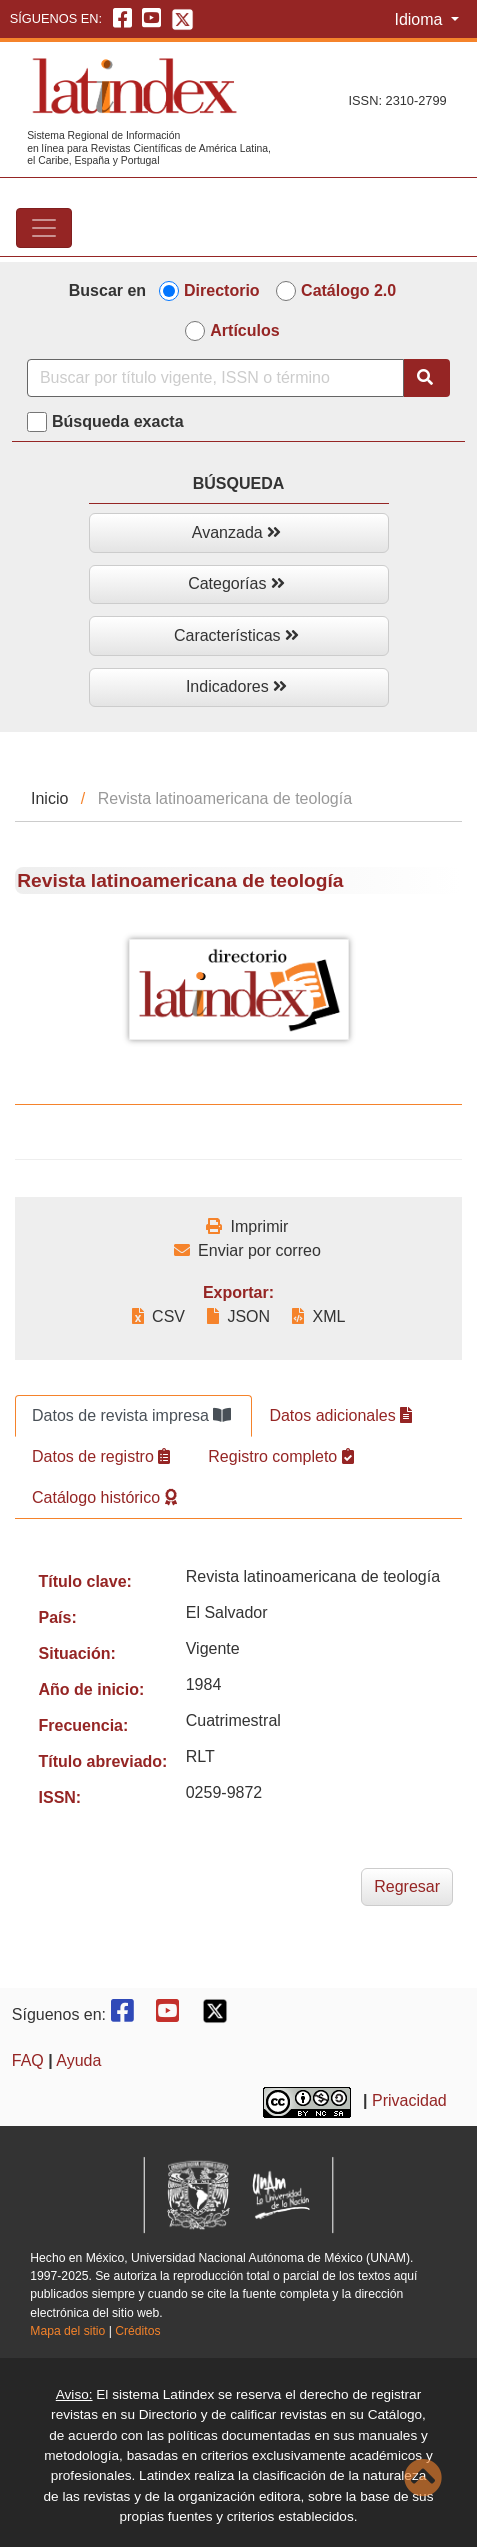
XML (318, 1316)
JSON (238, 1316)
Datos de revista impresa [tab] (131, 1415)
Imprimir (247, 1226)
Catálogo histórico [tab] (104, 1497)
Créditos (137, 2331)
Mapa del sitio (67, 2331)
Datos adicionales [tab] (340, 1415)
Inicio (49, 798)
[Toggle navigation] (44, 228)
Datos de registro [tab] (101, 1456)
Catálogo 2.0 (348, 290)
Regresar (407, 1886)
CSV (158, 1316)
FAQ (28, 2060)
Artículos (244, 330)
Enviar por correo (247, 1250)
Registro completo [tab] (280, 1456)
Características (236, 635)
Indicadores (236, 686)
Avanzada (236, 532)
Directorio (222, 290)
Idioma (420, 19)
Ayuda (78, 2060)
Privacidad (409, 2100)
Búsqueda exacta (118, 421)
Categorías (236, 583)
